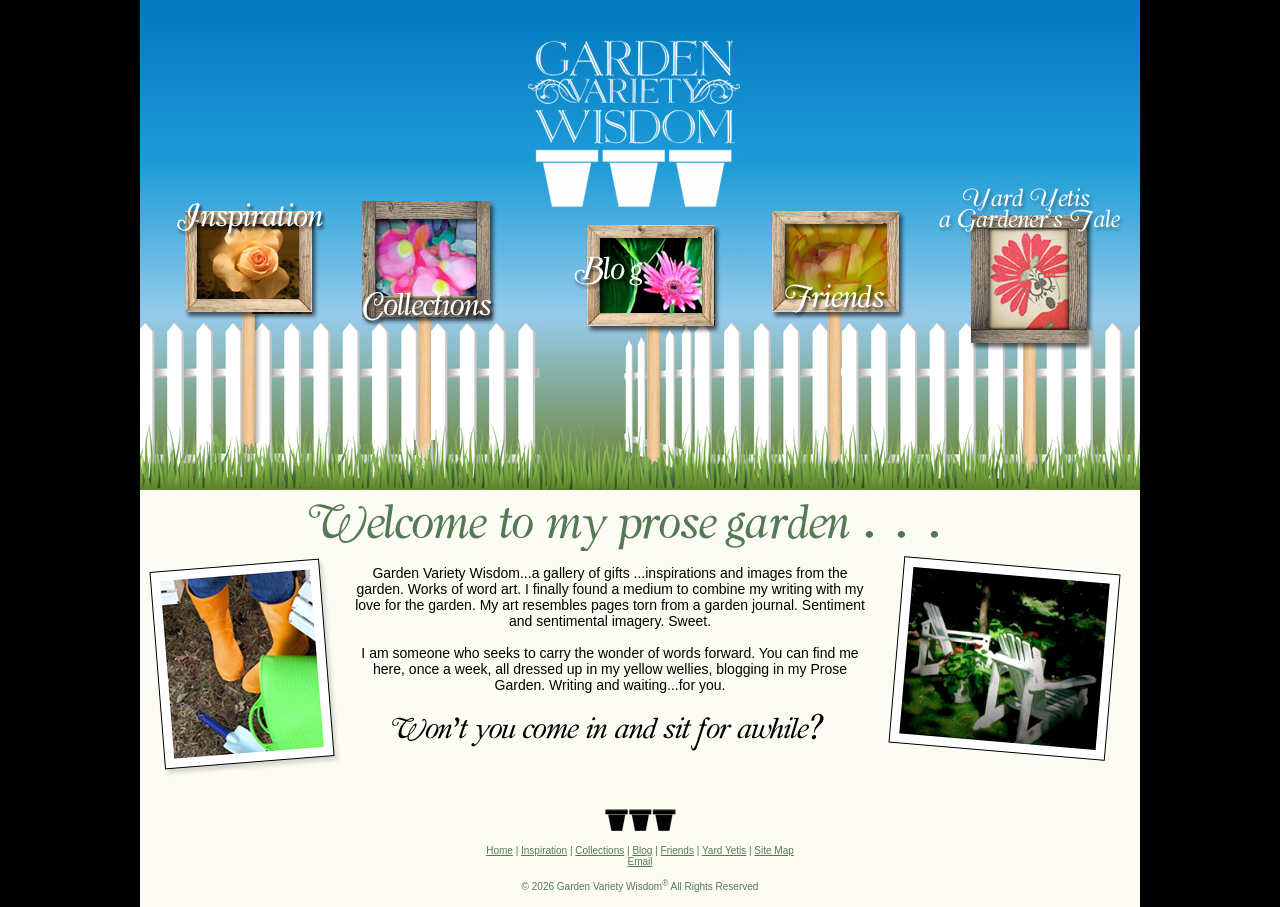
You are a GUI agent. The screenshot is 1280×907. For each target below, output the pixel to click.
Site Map (773, 850)
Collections (599, 850)
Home (499, 850)
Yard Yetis (724, 850)
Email (639, 861)
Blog (642, 850)
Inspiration (544, 850)
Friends (677, 850)
